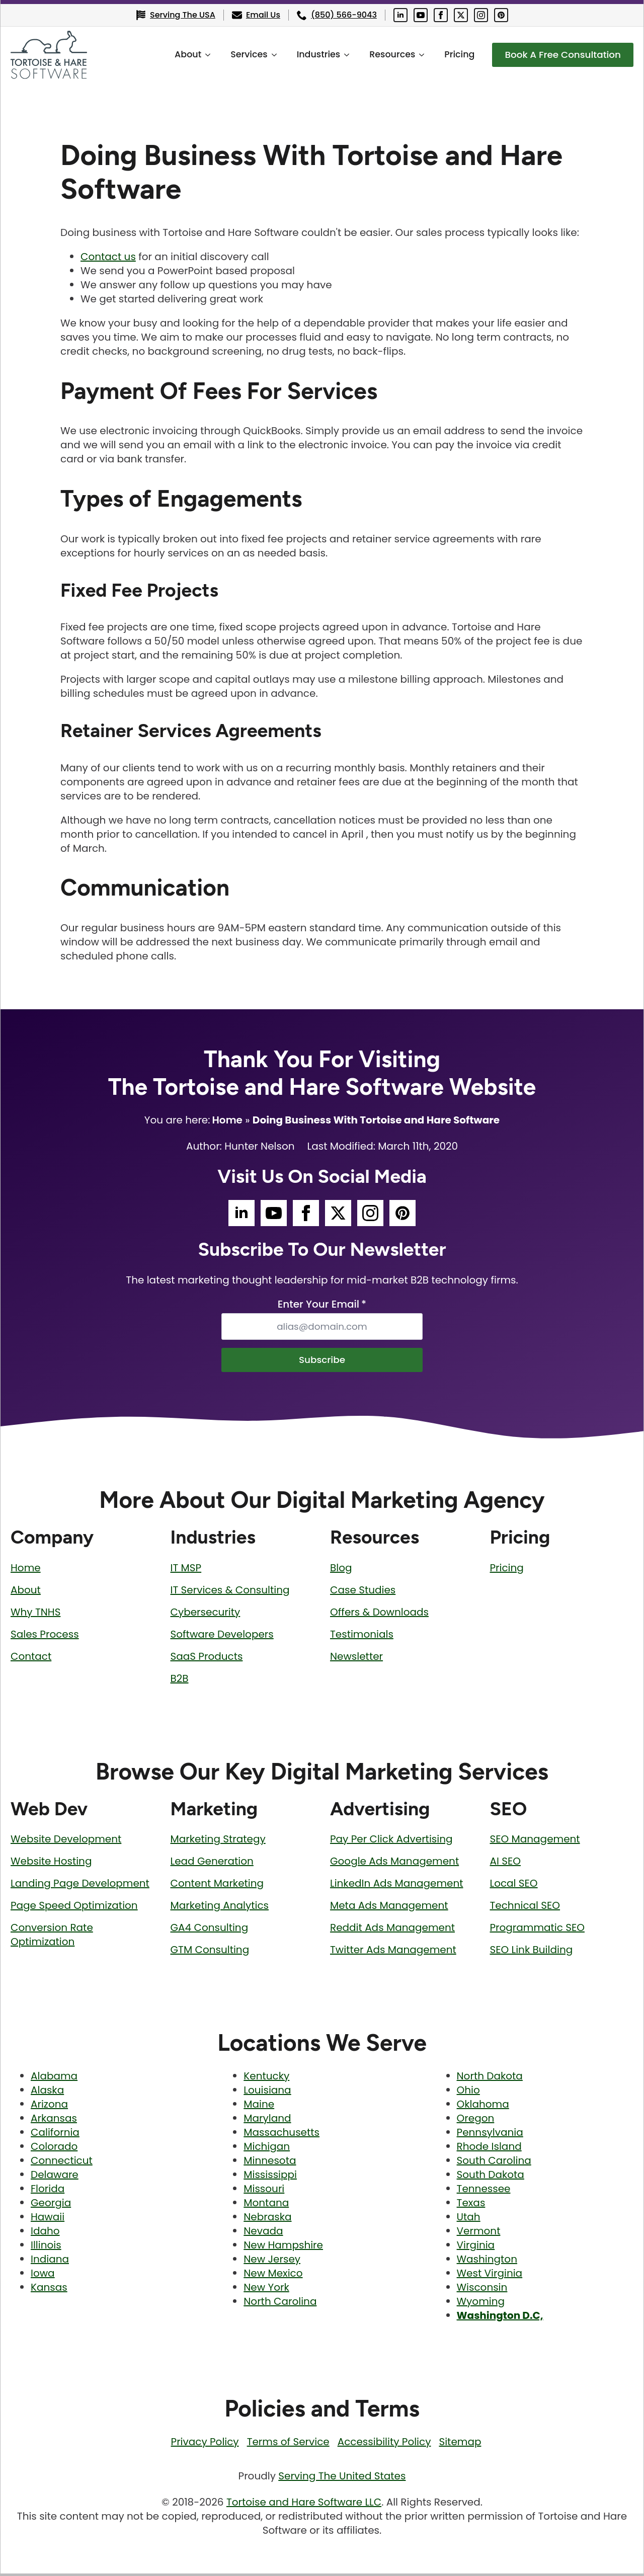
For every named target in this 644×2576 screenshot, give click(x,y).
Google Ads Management (394, 1864)
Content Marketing (217, 1886)
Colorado (54, 2149)
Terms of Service (288, 2444)
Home (227, 1120)
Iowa (43, 2276)
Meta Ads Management (389, 1908)
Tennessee (484, 2191)
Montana (266, 2205)
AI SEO (505, 1864)
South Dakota (490, 2177)
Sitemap (460, 2444)
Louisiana (267, 2092)
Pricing (449, 54)
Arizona (49, 2107)
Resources (382, 54)
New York (266, 2290)
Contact (31, 1658)
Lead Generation (212, 1864)
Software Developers (222, 1636)
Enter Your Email (322, 1304)
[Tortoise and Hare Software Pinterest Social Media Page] (501, 15)
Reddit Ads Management (392, 1930)
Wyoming (481, 2304)
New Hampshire (283, 2247)
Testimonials (361, 1636)
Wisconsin (482, 2290)
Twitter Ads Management (393, 1952)
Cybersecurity (205, 1614)
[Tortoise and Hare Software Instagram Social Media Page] (481, 15)
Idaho (45, 2233)
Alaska (47, 2092)
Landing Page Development (80, 1886)
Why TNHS (35, 1614)
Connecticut (62, 2163)
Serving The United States (342, 2478)
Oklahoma (483, 2107)
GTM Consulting (210, 1952)
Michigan (267, 2149)
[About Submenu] (200, 54)
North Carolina (280, 2304)
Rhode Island (489, 2149)
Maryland (267, 2121)
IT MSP (186, 1570)
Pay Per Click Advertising (391, 1841)
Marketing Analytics (220, 1908)
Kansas (49, 2290)
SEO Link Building (531, 1952)
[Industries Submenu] (339, 54)
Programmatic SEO (537, 1930)
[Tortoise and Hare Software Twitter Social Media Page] (461, 15)
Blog (341, 1570)
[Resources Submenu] (414, 54)
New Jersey (272, 2262)
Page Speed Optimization (74, 1908)
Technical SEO (525, 1908)
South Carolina (494, 2163)
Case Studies (362, 1592)
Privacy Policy (205, 2444)
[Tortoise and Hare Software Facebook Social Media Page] (441, 15)
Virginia (476, 2247)
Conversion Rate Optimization (52, 1937)
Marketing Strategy (218, 1841)
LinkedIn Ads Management (396, 1886)
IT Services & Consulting (230, 1592)
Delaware (54, 2177)
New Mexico (273, 2276)
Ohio (468, 2092)
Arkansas (54, 2121)
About (178, 54)
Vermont (479, 2233)
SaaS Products (207, 1658)
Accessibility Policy (384, 2444)
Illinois (46, 2247)
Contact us (108, 257)
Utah (468, 2219)
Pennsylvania (490, 2135)
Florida (47, 2191)
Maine (259, 2107)
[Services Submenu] (266, 54)
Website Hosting (51, 1864)
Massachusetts (281, 2135)
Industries (308, 54)
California (55, 2135)
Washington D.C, (500, 2318)
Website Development (66, 1841)
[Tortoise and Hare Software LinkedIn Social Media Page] (400, 15)
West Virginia (490, 2276)
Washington (487, 2262)
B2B (180, 1680)
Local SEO (514, 1886)
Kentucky (266, 2078)
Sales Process (45, 1636)
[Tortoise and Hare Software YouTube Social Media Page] (421, 15)
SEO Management (535, 1841)
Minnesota (270, 2163)
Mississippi (270, 2177)
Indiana (50, 2262)
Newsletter (356, 1658)
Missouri (264, 2191)
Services (238, 54)
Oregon (476, 2121)
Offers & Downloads (379, 1614)
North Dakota (490, 2078)
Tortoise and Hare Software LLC (303, 2505)
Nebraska (267, 2219)
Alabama (54, 2078)
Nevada (263, 2233)
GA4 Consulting (210, 1930)
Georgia (51, 2205)
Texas (471, 2205)
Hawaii (47, 2219)
